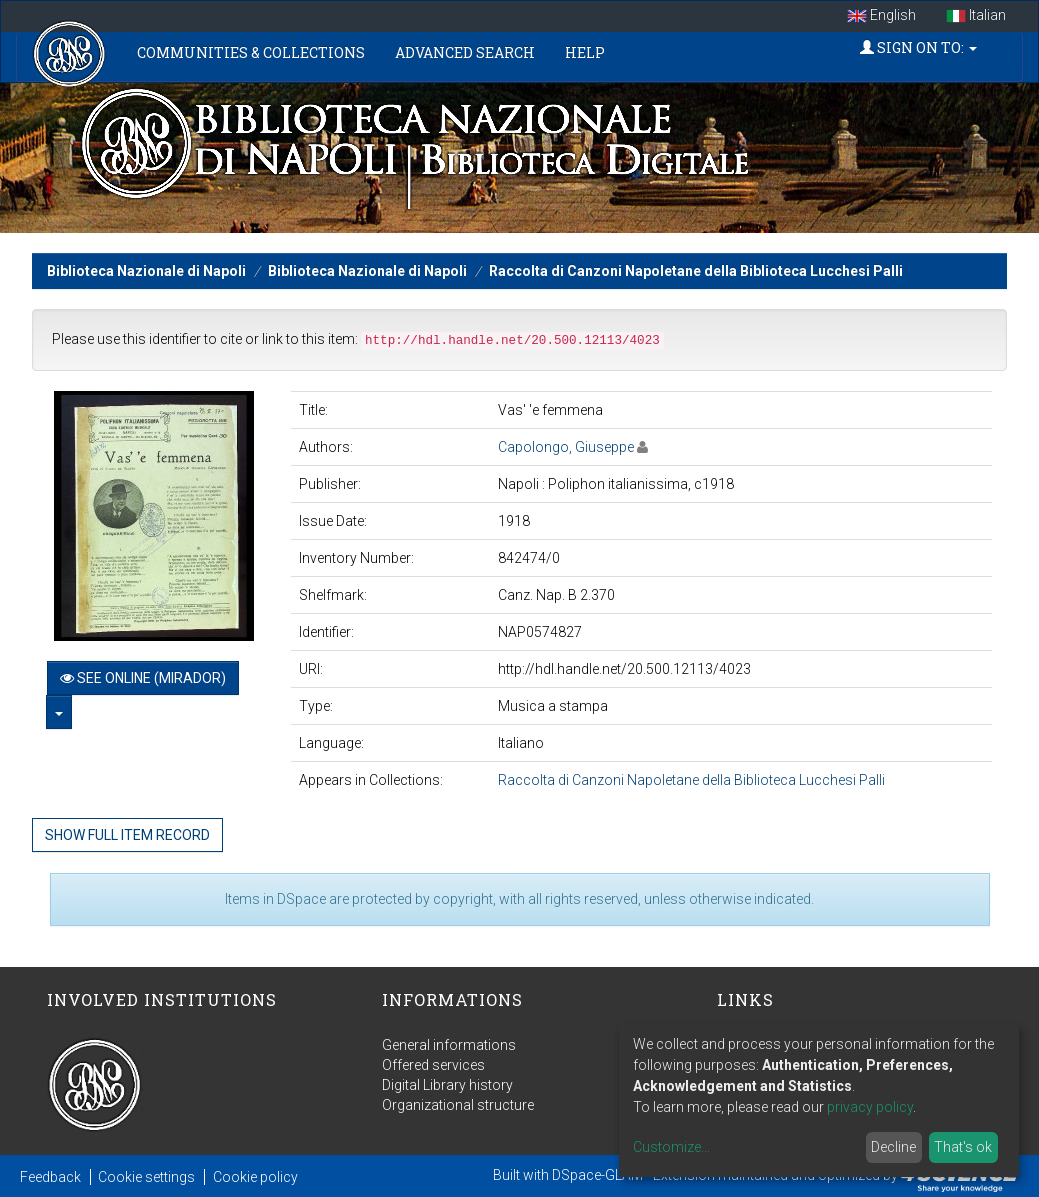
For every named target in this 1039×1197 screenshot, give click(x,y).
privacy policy (870, 1107)
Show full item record (127, 835)
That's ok (963, 1147)
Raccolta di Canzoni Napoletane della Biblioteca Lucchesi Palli (696, 271)
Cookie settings (146, 1177)
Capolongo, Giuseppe (566, 447)
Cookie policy (255, 1177)
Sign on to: (918, 47)
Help (585, 52)
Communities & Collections (251, 52)
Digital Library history (447, 1085)
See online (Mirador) (143, 678)
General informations (449, 1045)
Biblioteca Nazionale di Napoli (146, 271)
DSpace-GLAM (597, 1175)
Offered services (433, 1065)
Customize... (671, 1147)
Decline (893, 1147)
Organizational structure (458, 1105)
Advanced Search (465, 52)
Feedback (50, 1177)
